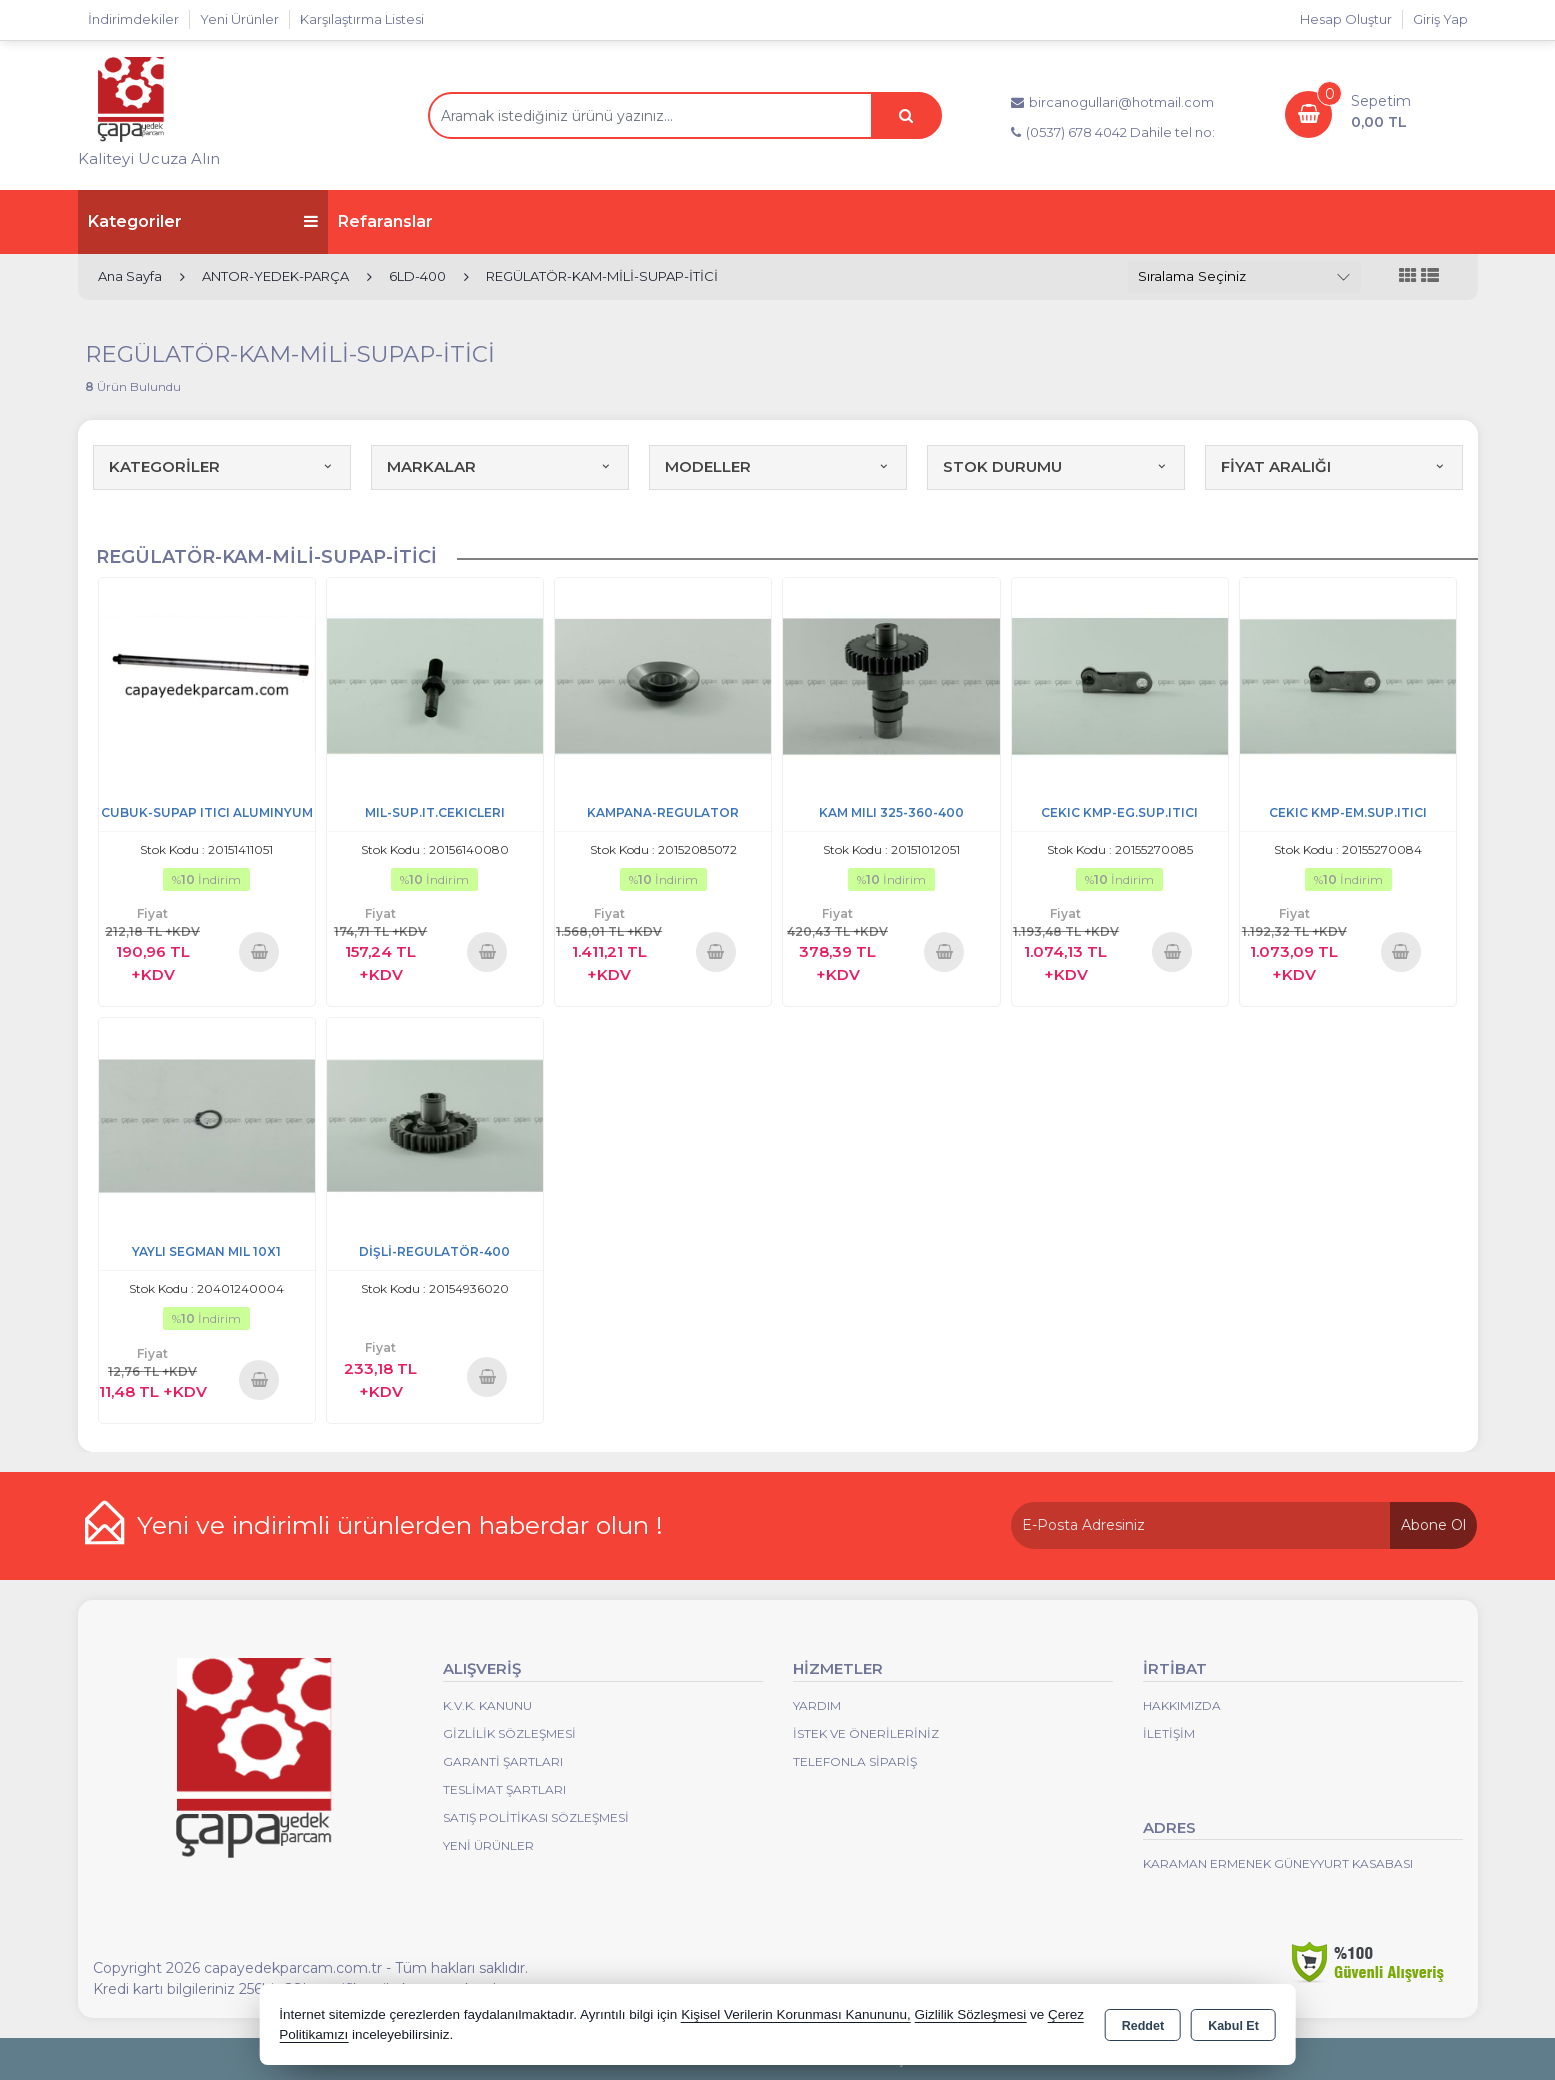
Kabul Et (1233, 2026)
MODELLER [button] (778, 466)
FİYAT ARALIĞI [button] (1334, 466)
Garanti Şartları (503, 1761)
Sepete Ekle (259, 951)
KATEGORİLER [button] (222, 466)
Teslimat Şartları (504, 1789)
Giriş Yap (1440, 19)
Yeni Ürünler (488, 1845)
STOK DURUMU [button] (1056, 466)
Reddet (1143, 2026)
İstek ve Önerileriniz (866, 1733)
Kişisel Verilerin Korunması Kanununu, (796, 2014)
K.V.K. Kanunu (487, 1705)
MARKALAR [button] (500, 466)
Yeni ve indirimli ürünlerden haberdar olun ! (400, 1525)
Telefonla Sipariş (855, 1761)
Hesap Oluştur (1346, 19)
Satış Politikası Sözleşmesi (536, 1817)
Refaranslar (385, 221)
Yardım (817, 1705)
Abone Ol (1433, 1525)
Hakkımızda (1182, 1705)
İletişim (1169, 1733)
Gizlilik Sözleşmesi (509, 1733)
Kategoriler (203, 221)
